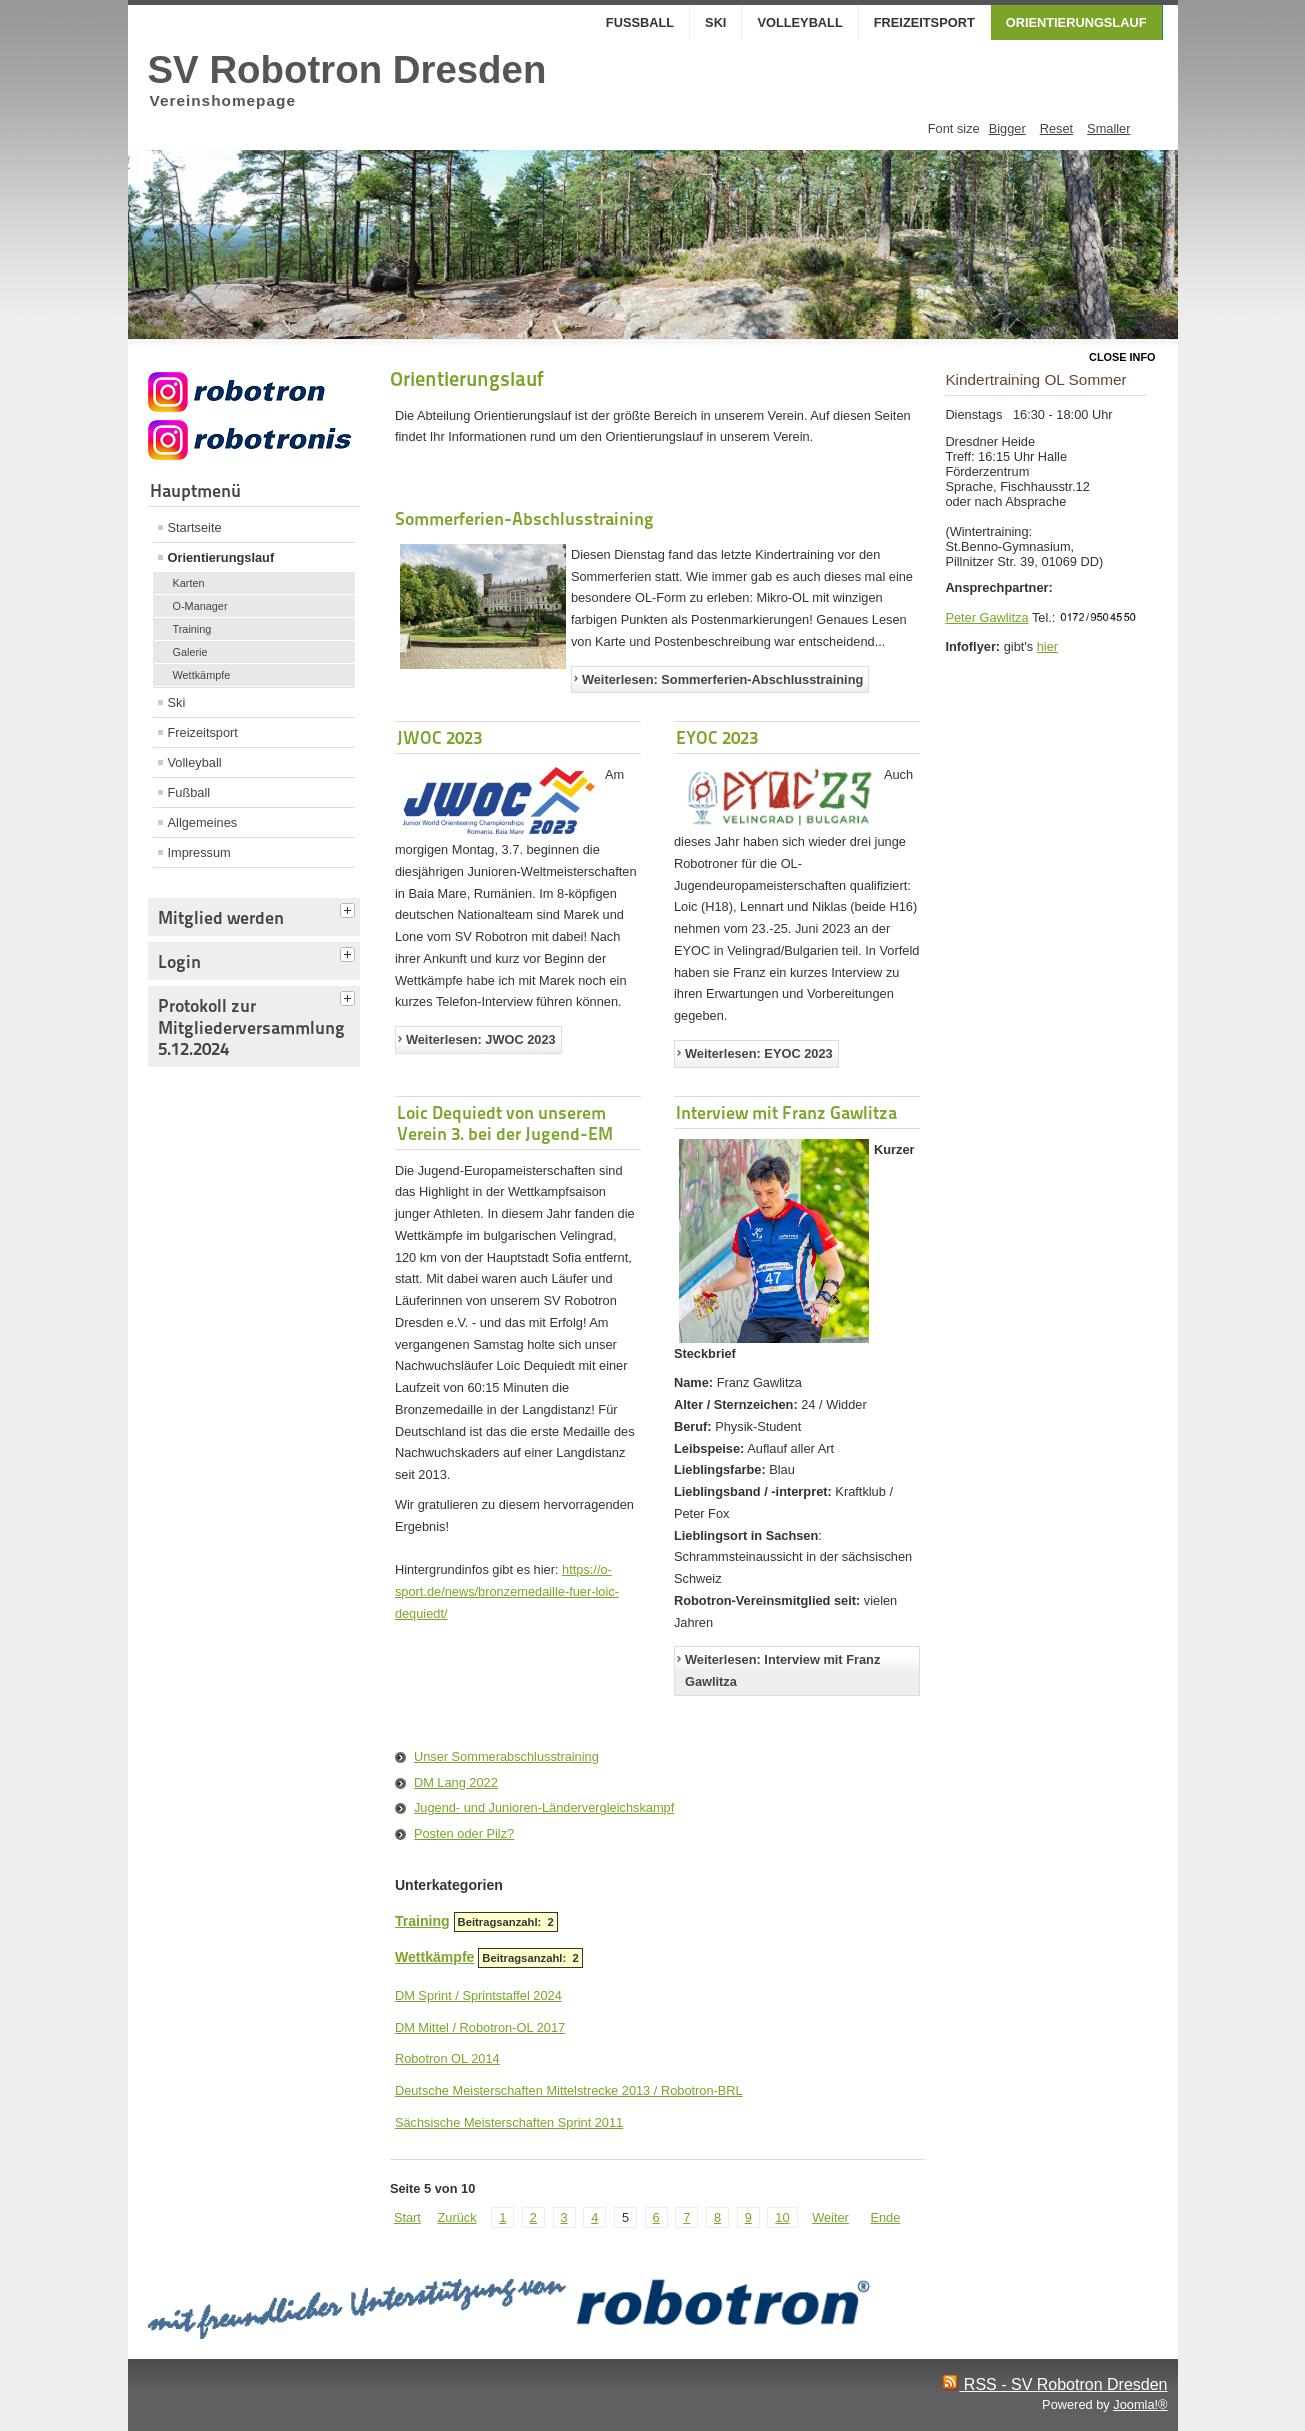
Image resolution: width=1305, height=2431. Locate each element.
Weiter (830, 2217)
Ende (885, 2217)
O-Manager (200, 606)
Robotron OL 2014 (447, 2058)
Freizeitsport (924, 22)
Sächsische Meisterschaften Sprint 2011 (509, 2122)
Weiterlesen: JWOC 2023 (481, 1039)
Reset (1056, 128)
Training (192, 629)
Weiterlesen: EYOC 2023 (759, 1053)
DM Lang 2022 (456, 1782)
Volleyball (799, 22)
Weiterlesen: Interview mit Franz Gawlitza (782, 1670)
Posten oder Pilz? (464, 1833)
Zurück (456, 2217)
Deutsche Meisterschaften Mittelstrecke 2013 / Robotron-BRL (569, 2090)
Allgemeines (203, 822)
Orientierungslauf (1076, 22)
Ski (715, 22)
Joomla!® (1140, 2404)
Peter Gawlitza (986, 617)
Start (407, 2217)
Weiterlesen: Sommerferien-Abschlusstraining (722, 679)
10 (782, 2217)
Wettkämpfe (202, 675)
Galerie (190, 652)
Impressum (199, 852)
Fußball (640, 22)
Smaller (1108, 128)
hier (1047, 646)
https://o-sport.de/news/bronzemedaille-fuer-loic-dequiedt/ (507, 1591)
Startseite (195, 527)
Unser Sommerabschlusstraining (506, 1756)
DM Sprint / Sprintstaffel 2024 (478, 1995)
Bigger (1007, 128)
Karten (189, 583)
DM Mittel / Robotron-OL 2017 (480, 2027)
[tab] (350, 908)
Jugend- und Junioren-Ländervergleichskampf (544, 1807)
